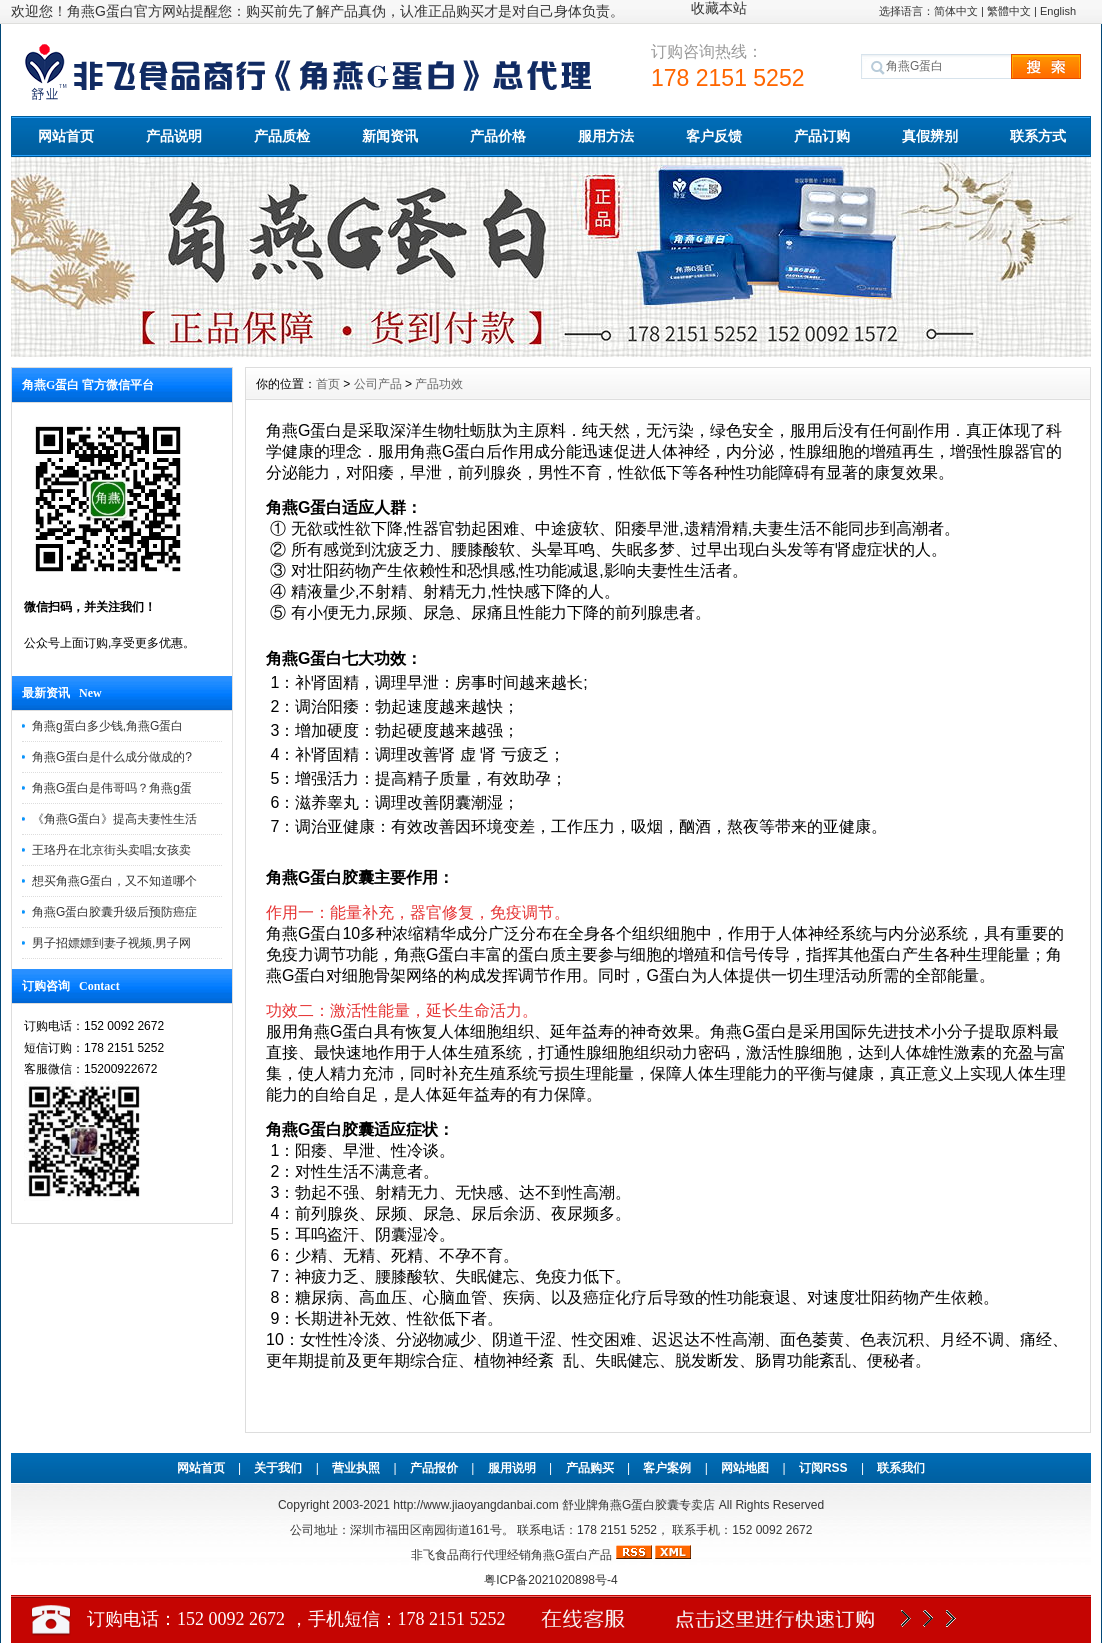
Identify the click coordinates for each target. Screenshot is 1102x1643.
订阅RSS (823, 1468)
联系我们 (901, 1468)
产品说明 (174, 136)
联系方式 (1038, 136)
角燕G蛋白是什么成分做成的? (112, 757)
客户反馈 (714, 136)
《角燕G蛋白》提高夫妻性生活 (114, 819)
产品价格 (498, 136)
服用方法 (606, 136)
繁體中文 (1009, 11)
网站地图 (745, 1468)
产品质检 (282, 136)
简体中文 (956, 11)
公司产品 (378, 384)
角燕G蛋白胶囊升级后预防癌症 (114, 912)
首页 (328, 384)
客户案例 (667, 1468)
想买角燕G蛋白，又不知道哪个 (114, 881)
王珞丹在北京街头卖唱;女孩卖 (111, 850)
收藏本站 (719, 8)
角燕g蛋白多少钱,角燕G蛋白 (107, 726)
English (1058, 11)
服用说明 (512, 1468)
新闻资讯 (390, 136)
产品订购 (822, 136)
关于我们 (278, 1468)
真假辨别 (930, 136)
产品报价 (434, 1468)
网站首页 (66, 136)
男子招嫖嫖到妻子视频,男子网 (111, 943)
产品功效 (439, 384)
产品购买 (590, 1468)
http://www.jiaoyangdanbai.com (477, 1505)
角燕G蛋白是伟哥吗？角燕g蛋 (112, 788)
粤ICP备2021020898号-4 (550, 1580)
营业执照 (356, 1468)
